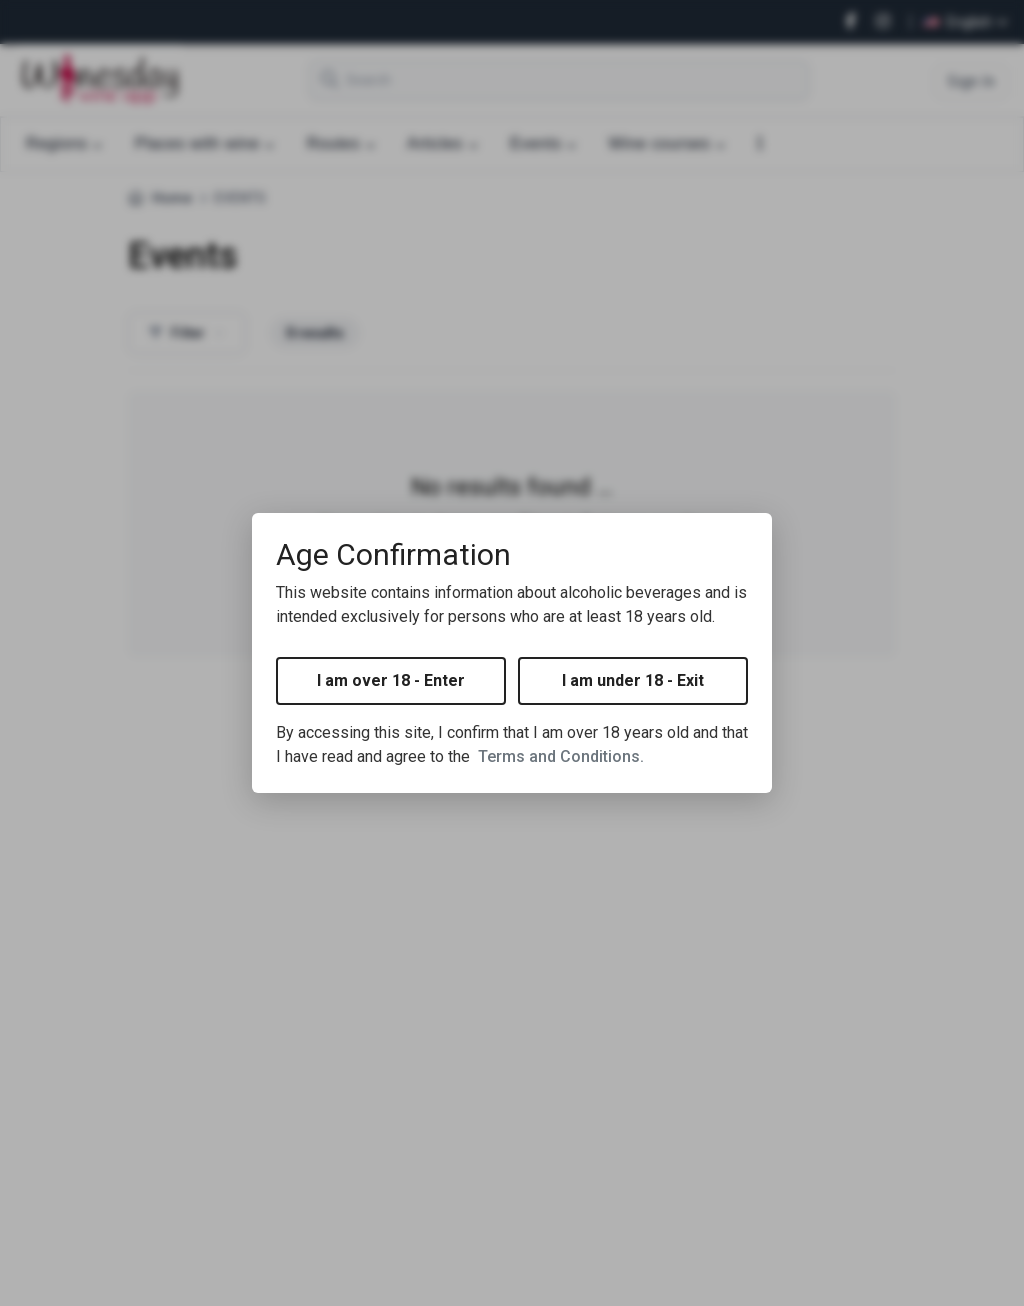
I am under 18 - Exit (633, 680)
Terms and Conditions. (561, 756)
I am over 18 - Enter (391, 680)
